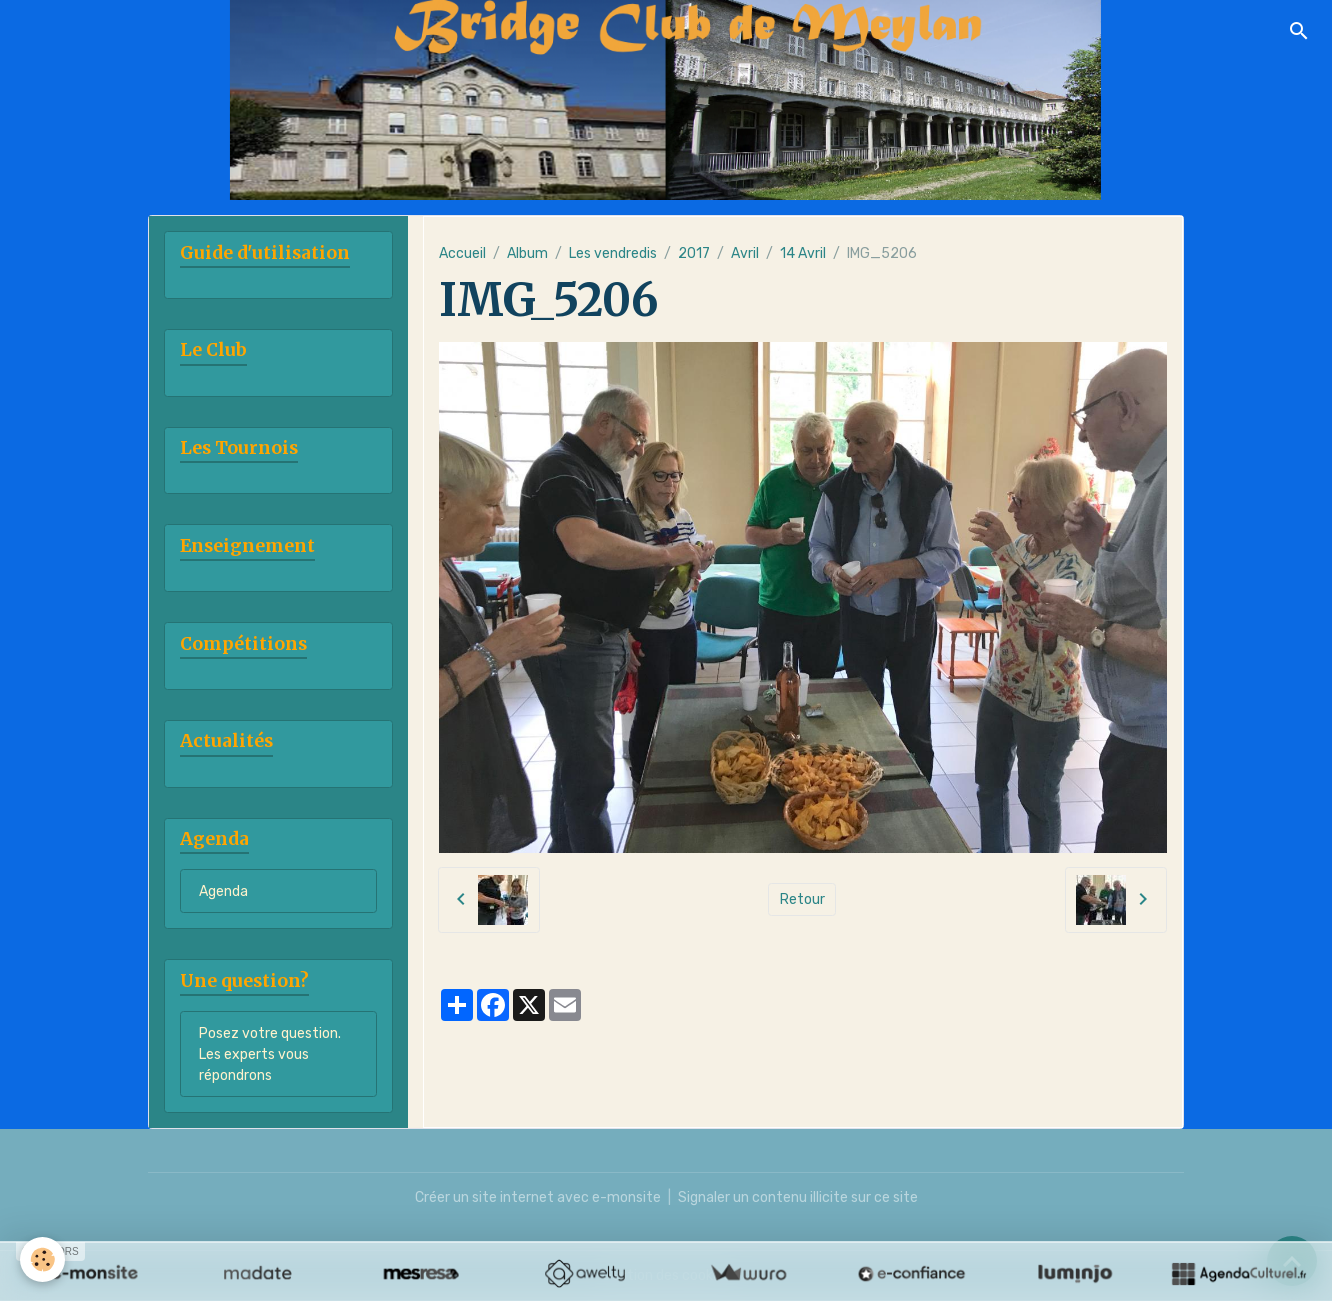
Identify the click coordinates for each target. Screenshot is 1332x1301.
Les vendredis (613, 253)
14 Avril (803, 253)
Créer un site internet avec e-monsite (538, 1197)
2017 (694, 253)
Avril (745, 253)
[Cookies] (42, 1259)
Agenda (223, 891)
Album (527, 253)
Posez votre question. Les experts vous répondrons (270, 1054)
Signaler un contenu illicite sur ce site (798, 1197)
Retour (802, 899)
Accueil (462, 253)
